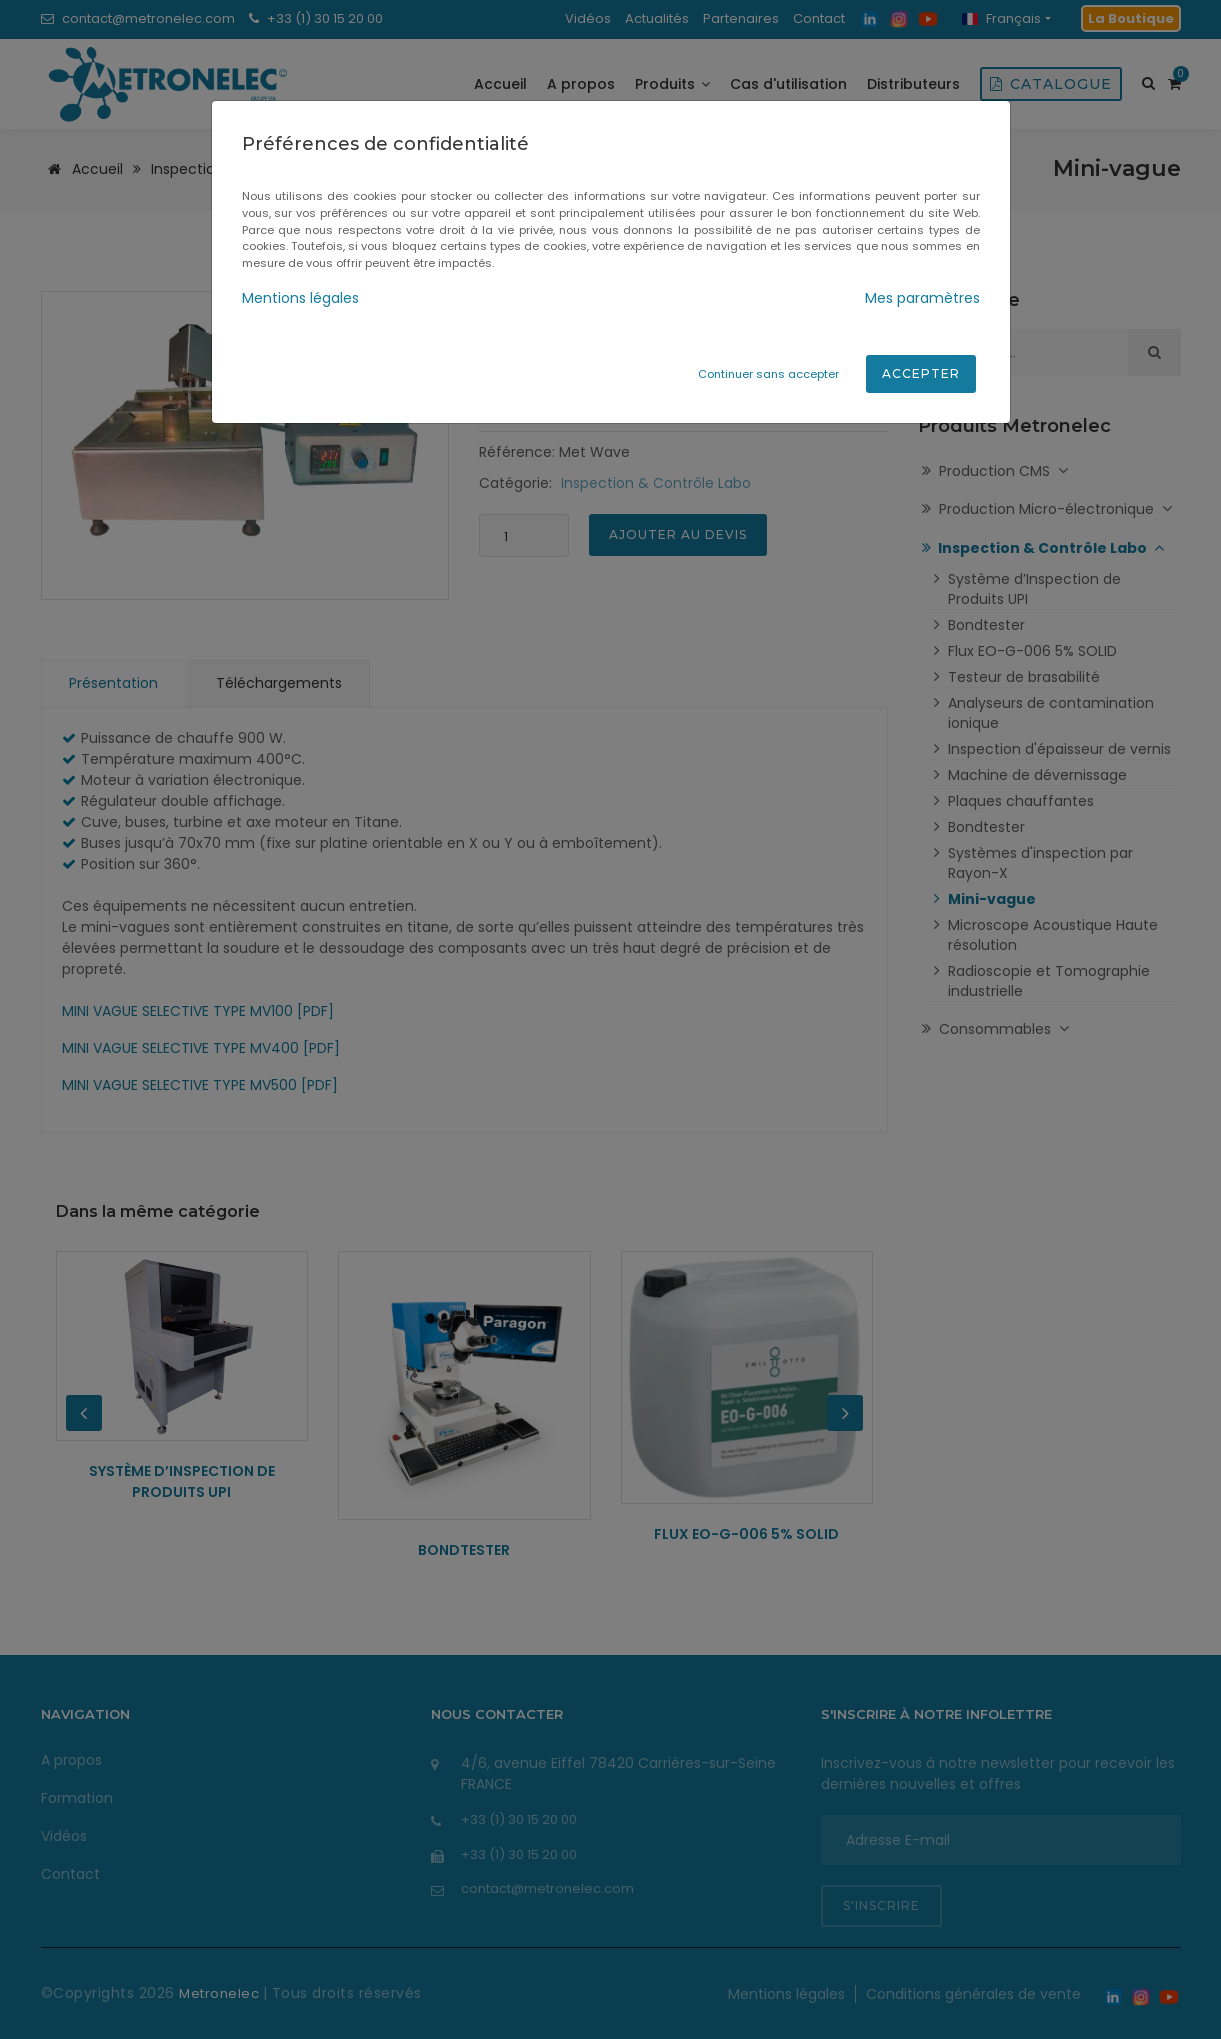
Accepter (921, 373)
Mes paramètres (922, 298)
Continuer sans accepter (768, 374)
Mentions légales (300, 298)
